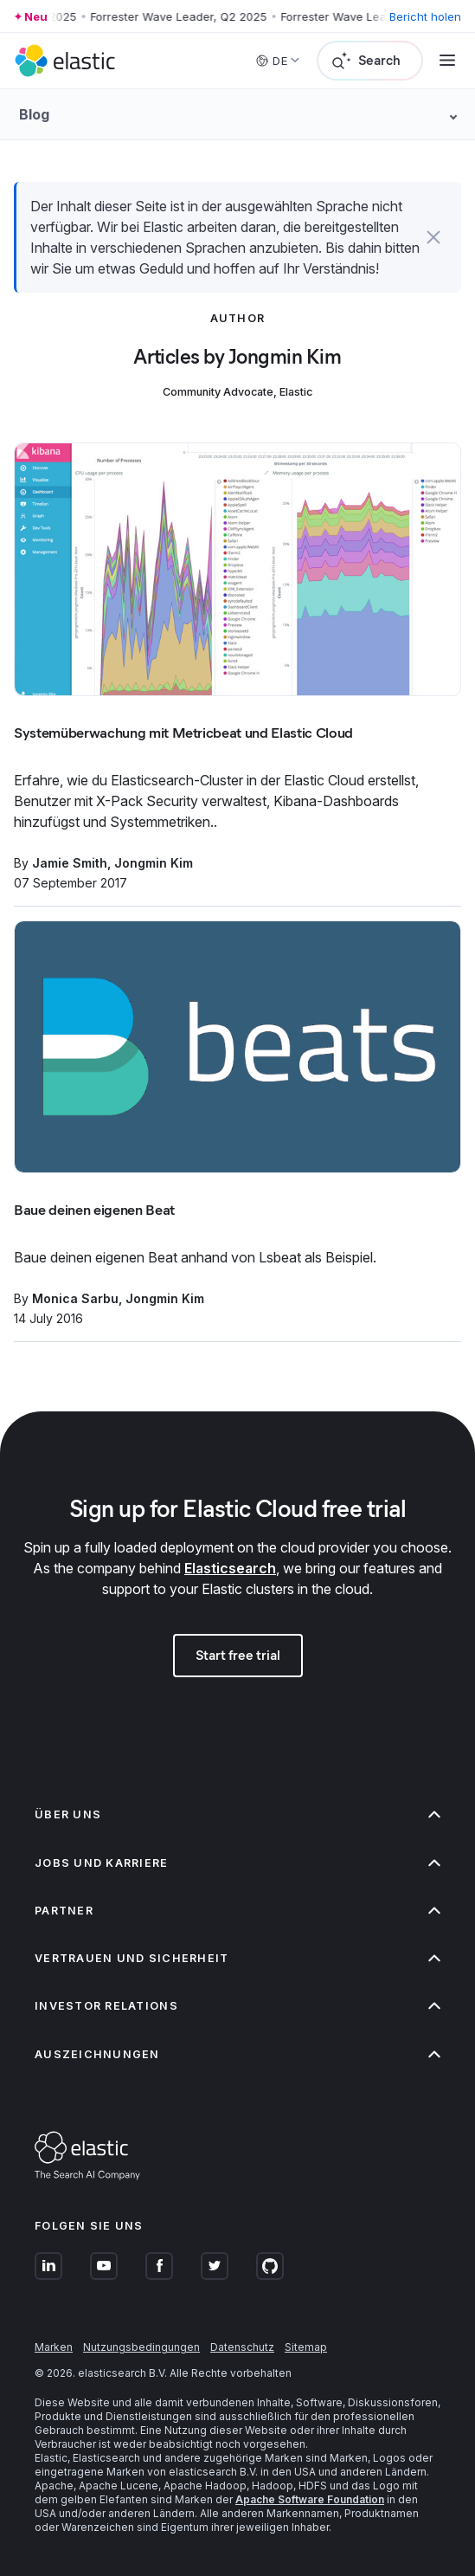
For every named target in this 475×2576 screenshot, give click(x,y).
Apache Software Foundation (309, 2499)
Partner (237, 1910)
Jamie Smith (69, 862)
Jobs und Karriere (237, 1862)
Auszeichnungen (237, 2054)
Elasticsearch (230, 1568)
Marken (54, 2346)
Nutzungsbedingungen (141, 2346)
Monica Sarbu (75, 1298)
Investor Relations (237, 2005)
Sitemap (306, 2346)
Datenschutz (242, 2346)
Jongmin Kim (153, 862)
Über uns (237, 1814)
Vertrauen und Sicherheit (237, 1958)
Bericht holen (425, 16)
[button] (433, 237)
